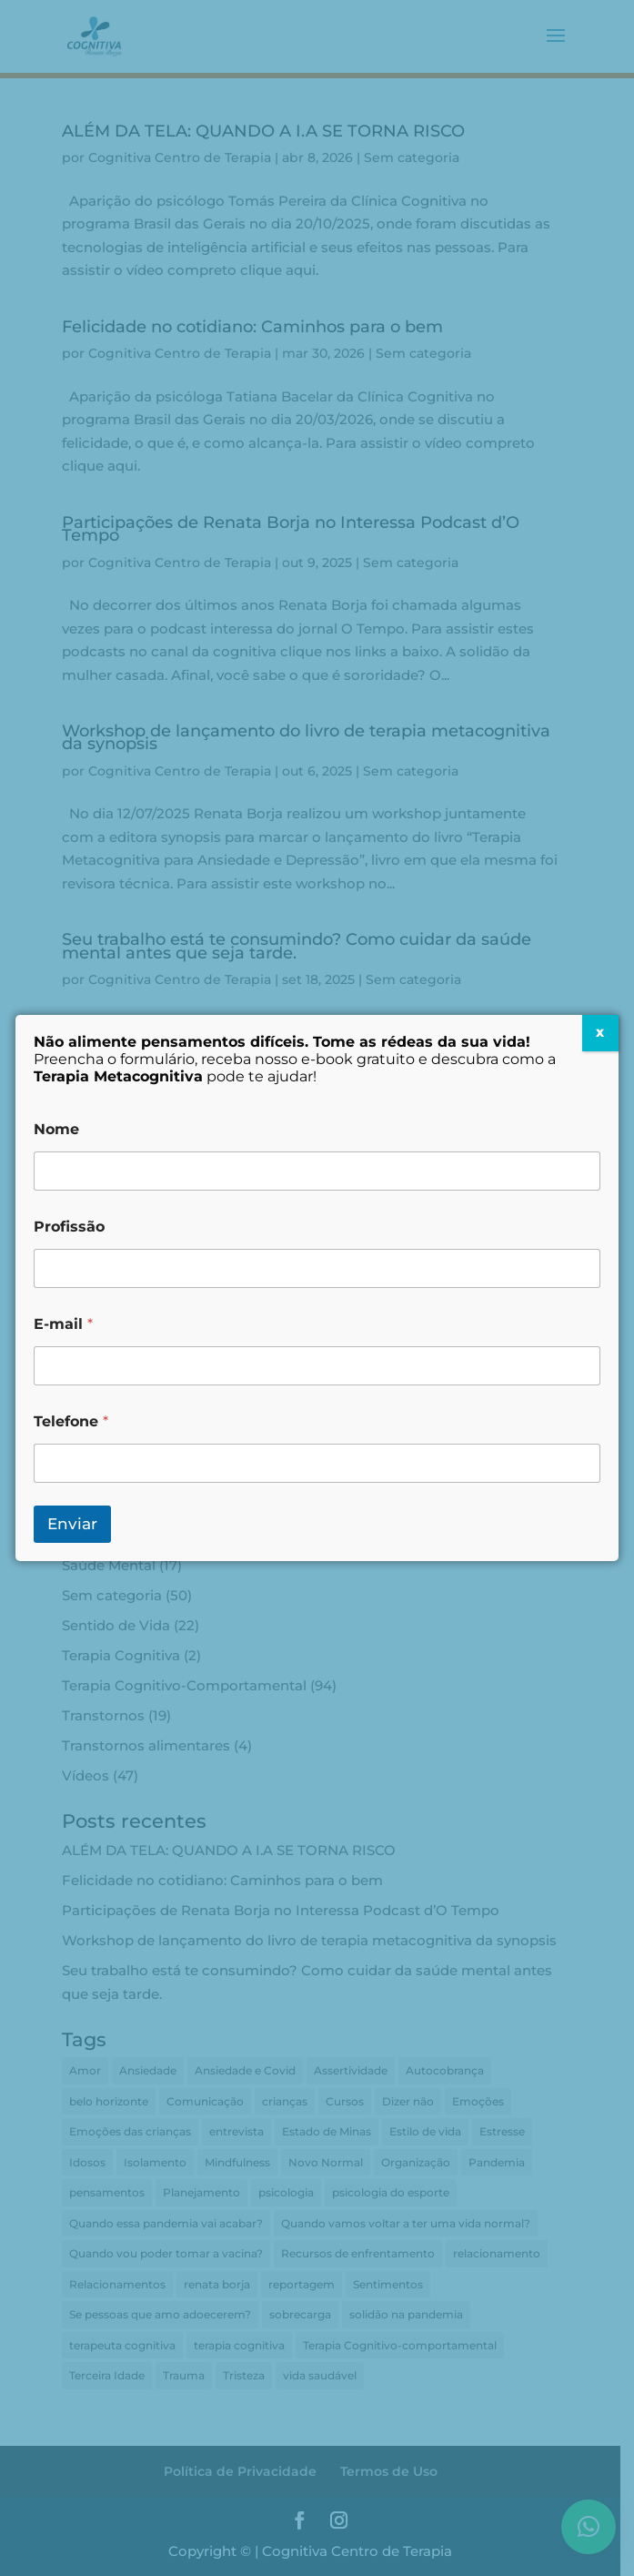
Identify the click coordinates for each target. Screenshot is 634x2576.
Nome (56, 1129)
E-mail (63, 1324)
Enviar (72, 1524)
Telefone (71, 1421)
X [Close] (600, 1033)
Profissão (69, 1226)
